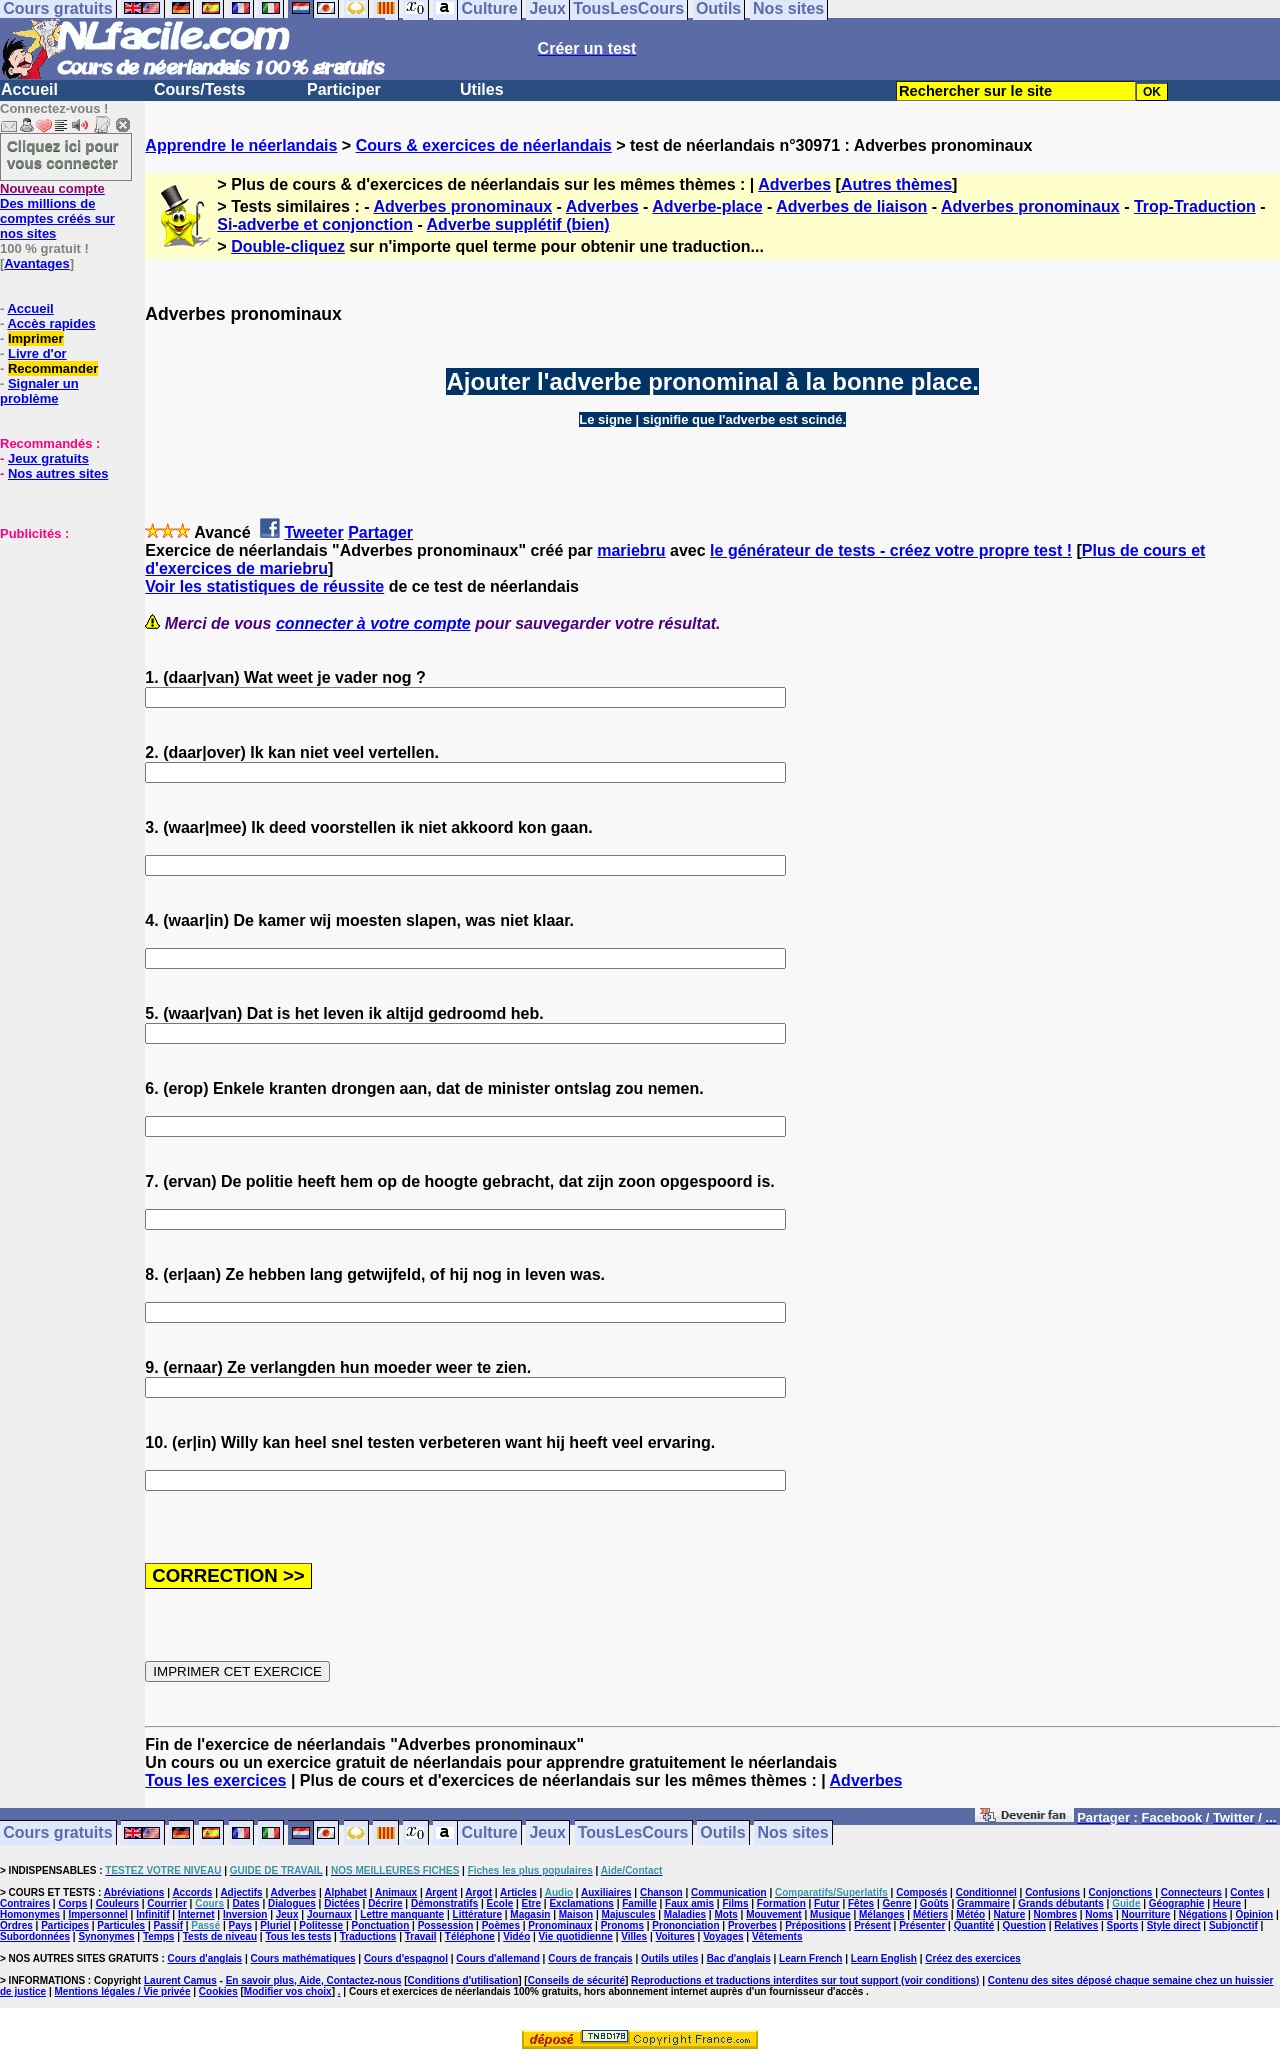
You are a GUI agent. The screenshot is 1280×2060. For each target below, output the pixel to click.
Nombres (1055, 1914)
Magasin (530, 1914)
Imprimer (36, 338)
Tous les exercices (215, 1780)
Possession (446, 1925)
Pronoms (622, 1925)
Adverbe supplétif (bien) (518, 224)
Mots (725, 1914)
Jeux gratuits (48, 458)
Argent (441, 1892)
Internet (196, 1914)
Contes (1247, 1892)
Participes (65, 1925)
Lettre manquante (402, 1914)
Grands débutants (1061, 1903)
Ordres (16, 1925)
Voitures (675, 1936)
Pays (240, 1925)
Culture (490, 1833)
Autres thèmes (896, 184)
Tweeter (313, 532)
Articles (518, 1892)
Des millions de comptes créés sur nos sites (57, 211)
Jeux (547, 1833)
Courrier (166, 1903)
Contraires (25, 1903)
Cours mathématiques (303, 1958)
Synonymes (106, 1936)
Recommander (53, 368)
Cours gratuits (57, 1833)
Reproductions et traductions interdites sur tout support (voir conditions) (805, 1980)
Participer (344, 89)
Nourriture (1145, 1914)
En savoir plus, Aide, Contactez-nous (314, 1980)
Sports (1123, 1925)
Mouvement (774, 1914)
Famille (639, 1903)
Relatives (1076, 1925)
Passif (168, 1925)
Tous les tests (298, 1936)
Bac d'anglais (739, 1958)
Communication (729, 1892)
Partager (380, 532)
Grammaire (983, 1903)
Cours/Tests (199, 89)
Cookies (218, 1991)
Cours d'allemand (498, 1958)
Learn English (884, 1958)
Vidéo (516, 1936)
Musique (830, 1914)
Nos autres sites (58, 473)
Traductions (368, 1936)
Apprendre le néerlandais (241, 145)
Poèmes (501, 1925)
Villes (634, 1936)
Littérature (477, 1914)
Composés (921, 1892)
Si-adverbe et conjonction (315, 224)
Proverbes (752, 1925)
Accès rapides (51, 323)
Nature (1010, 1914)
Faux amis (689, 1903)
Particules (121, 1925)
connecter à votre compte (373, 623)
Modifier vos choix (288, 1991)
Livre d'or (37, 353)
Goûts (934, 1903)
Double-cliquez (288, 246)
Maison (576, 1914)
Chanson (661, 1892)
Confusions (1052, 1892)
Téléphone (470, 1936)
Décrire (385, 1903)
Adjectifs (241, 1892)
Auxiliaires (606, 1892)
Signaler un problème (39, 391)
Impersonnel (97, 1914)
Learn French (810, 1958)
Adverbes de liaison (851, 206)
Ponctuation (381, 1925)
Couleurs (117, 1903)
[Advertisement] (60, 641)
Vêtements (777, 1936)
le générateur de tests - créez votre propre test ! (891, 550)
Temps (159, 1936)
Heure (1227, 1903)
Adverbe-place (707, 206)
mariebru (631, 550)
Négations (1203, 1914)
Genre (897, 1903)
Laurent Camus (180, 1980)
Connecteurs (1191, 1892)
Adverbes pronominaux (462, 206)
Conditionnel (986, 1892)
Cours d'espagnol (406, 1958)
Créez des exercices (973, 1958)
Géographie (1177, 1903)
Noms (1099, 1914)
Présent (872, 1925)
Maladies (685, 1914)
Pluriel (275, 1925)
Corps (72, 1903)
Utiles (482, 89)
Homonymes (30, 1914)
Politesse (321, 1925)
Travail (421, 1936)
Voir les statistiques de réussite (264, 586)
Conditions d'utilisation (463, 1980)
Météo (970, 1914)
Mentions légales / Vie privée (123, 1991)
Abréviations (134, 1892)
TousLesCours (633, 1833)
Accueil (29, 89)
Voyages (723, 1936)
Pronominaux (560, 1925)
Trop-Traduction (1195, 206)
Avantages (36, 263)
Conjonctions (1121, 1892)
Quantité (974, 1925)
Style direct (1174, 1925)
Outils (722, 1833)
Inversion (245, 1914)
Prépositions (815, 1925)
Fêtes (861, 1903)
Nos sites (793, 1833)
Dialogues (292, 1903)
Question (1024, 1925)
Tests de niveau (220, 1936)
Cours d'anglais (205, 1958)
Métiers (930, 1914)
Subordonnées (35, 1936)
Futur (827, 1903)
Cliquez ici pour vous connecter (63, 154)
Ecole (500, 1903)
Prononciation (685, 1925)
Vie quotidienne (576, 1936)
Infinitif (152, 1914)
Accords (192, 1892)
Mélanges (882, 1914)
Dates (245, 1903)
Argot (478, 1892)
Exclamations (581, 1903)
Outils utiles (669, 1958)
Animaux (396, 1892)
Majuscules (629, 1914)
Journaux (329, 1914)
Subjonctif (1233, 1925)
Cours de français (590, 1958)
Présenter (922, 1925)
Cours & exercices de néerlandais (484, 145)
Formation (781, 1903)
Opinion (1254, 1914)
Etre (531, 1903)
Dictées (342, 1903)
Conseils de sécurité (576, 1980)
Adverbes (794, 184)
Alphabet (345, 1892)
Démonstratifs (444, 1903)
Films (735, 1903)
